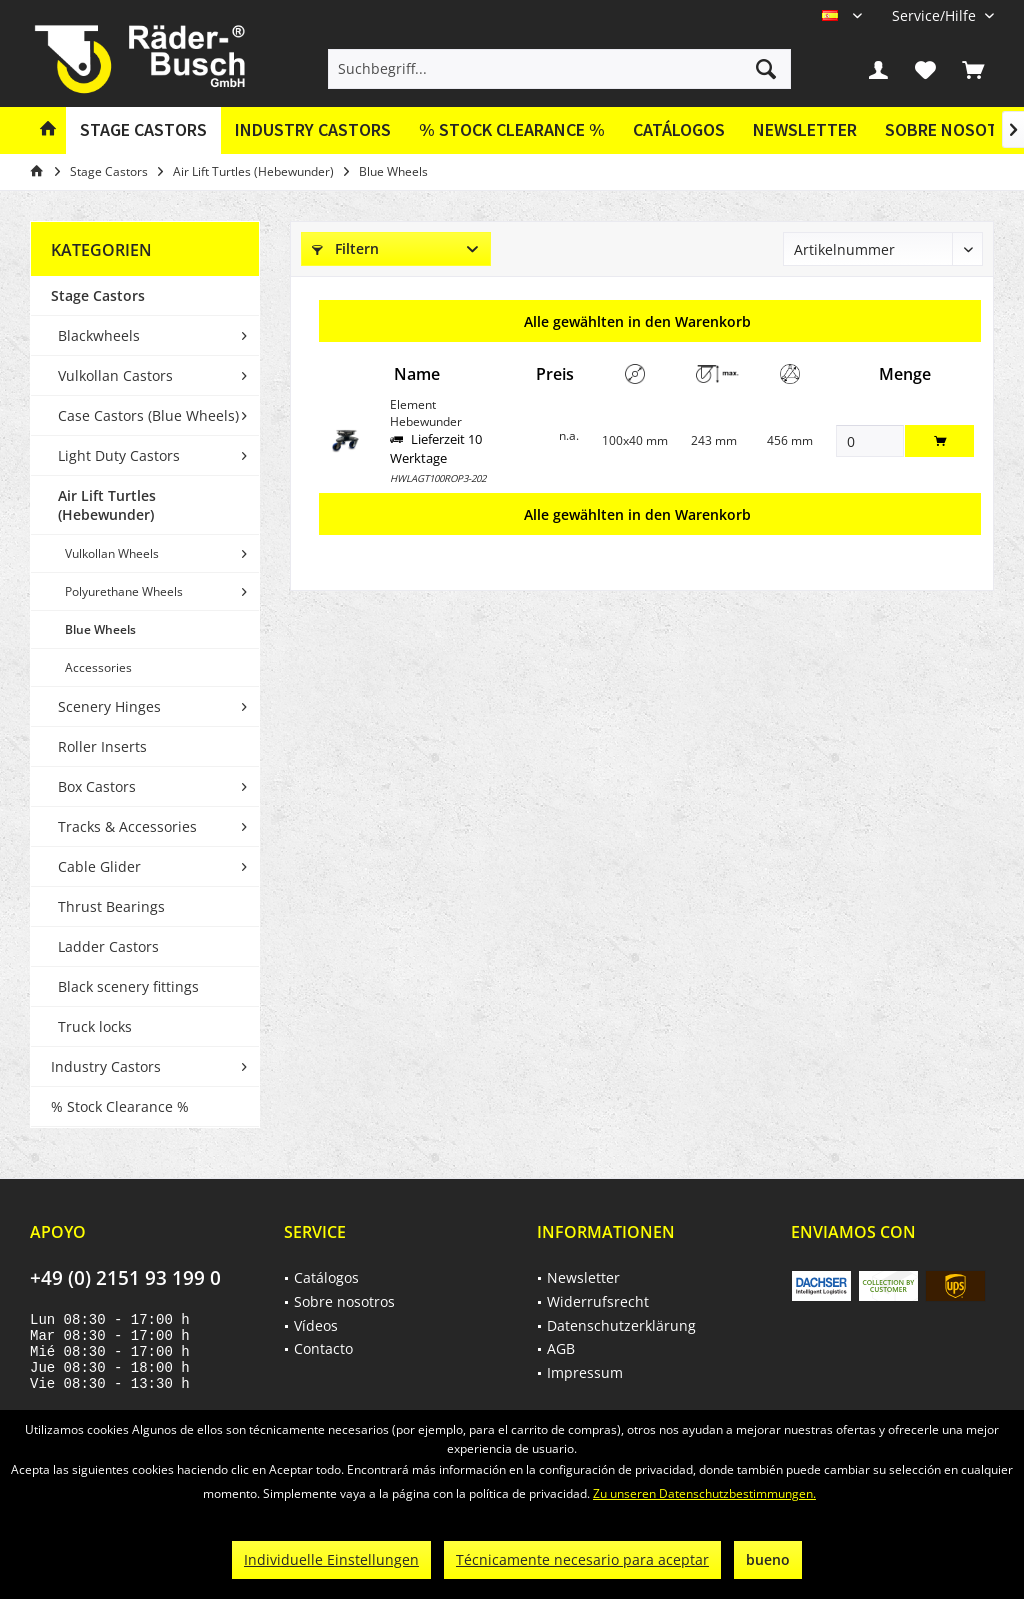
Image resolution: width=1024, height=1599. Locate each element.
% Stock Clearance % (120, 1106)
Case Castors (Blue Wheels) (148, 415)
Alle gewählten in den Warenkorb (637, 321)
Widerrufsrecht (598, 1301)
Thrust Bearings (111, 906)
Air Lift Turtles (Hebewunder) (107, 505)
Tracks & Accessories (127, 826)
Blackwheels (99, 335)
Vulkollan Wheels (112, 553)
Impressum (585, 1372)
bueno (768, 1559)
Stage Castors (98, 295)
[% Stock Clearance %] (512, 130)
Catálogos (679, 129)
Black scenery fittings (128, 986)
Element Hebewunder (426, 413)
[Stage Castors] (143, 130)
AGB (561, 1348)
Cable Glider (99, 866)
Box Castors (97, 786)
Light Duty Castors (119, 455)
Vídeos (316, 1325)
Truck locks (95, 1026)
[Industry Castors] (313, 130)
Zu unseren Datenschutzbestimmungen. (704, 1493)
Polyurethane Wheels (124, 591)
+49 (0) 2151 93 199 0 (125, 1278)
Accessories (98, 667)
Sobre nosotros (344, 1301)
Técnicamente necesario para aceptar (582, 1559)
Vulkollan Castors (115, 375)
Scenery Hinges (109, 706)
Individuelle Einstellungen (331, 1559)
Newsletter (805, 129)
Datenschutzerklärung (621, 1325)
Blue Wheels (100, 629)
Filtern (345, 248)
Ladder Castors (108, 946)
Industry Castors (106, 1066)
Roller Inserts (102, 746)
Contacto (323, 1348)
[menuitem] (935, 15)
